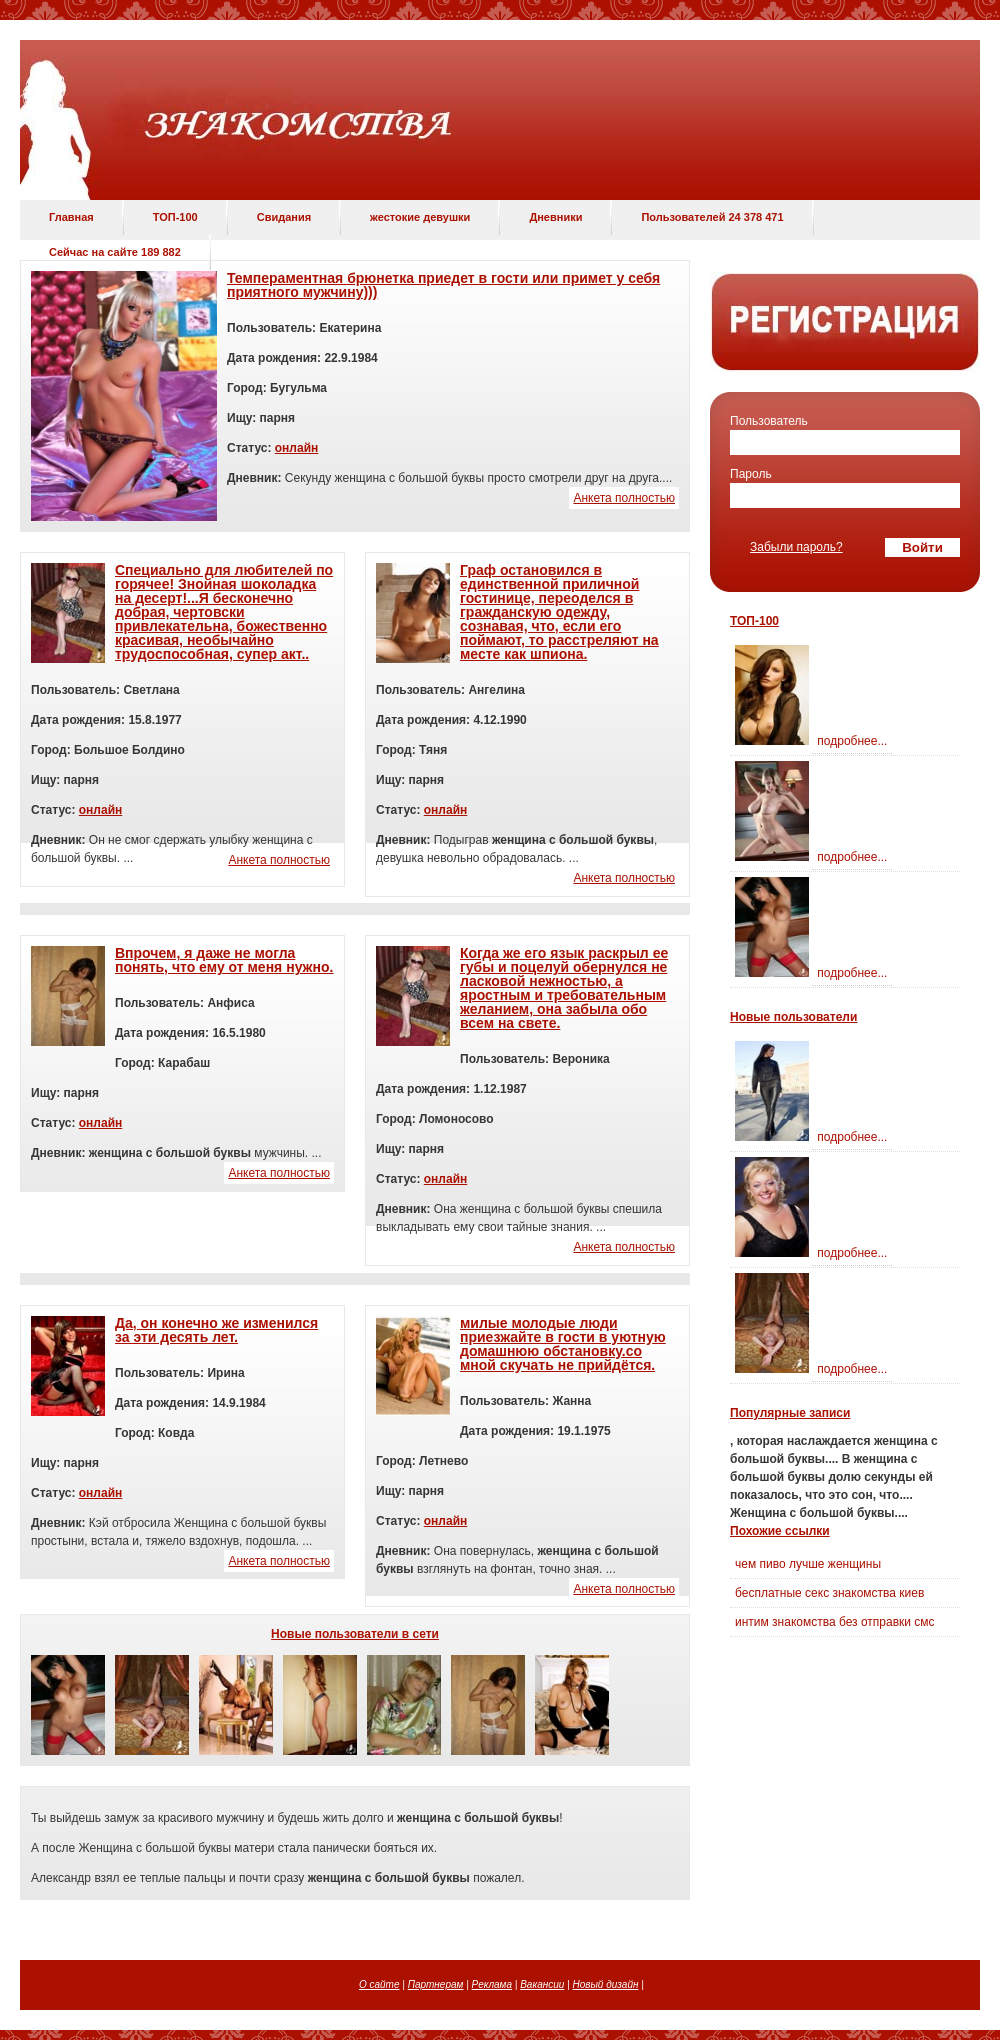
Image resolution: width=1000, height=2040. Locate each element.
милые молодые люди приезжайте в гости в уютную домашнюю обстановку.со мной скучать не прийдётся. (563, 1344)
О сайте (379, 1984)
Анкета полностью (624, 498)
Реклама (492, 1984)
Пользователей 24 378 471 (712, 217)
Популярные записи (790, 1413)
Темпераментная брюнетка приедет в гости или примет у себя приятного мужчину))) (443, 285)
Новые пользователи (793, 1017)
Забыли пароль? (796, 547)
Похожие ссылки (780, 1531)
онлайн (297, 448)
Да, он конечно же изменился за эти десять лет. (216, 1330)
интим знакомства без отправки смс (835, 1622)
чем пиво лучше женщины (808, 1564)
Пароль (751, 474)
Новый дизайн (606, 1984)
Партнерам (436, 1984)
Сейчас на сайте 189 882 (115, 252)
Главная (71, 217)
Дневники (555, 217)
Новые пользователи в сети (355, 1634)
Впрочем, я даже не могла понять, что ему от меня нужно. (224, 960)
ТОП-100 (175, 217)
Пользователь (769, 421)
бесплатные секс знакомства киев (829, 1593)
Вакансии (542, 1984)
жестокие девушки (420, 217)
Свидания (284, 217)
